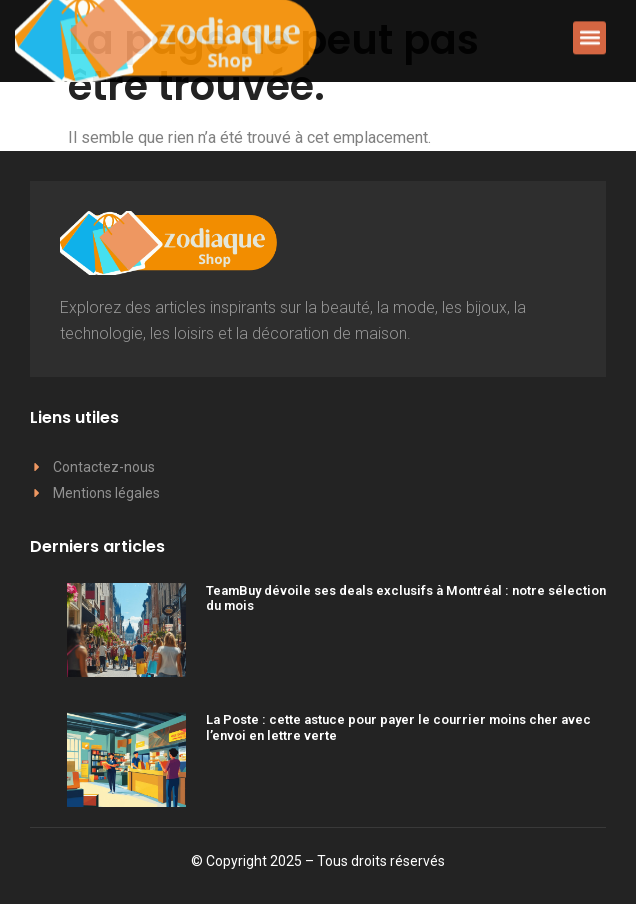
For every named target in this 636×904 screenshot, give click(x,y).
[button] (589, 34)
